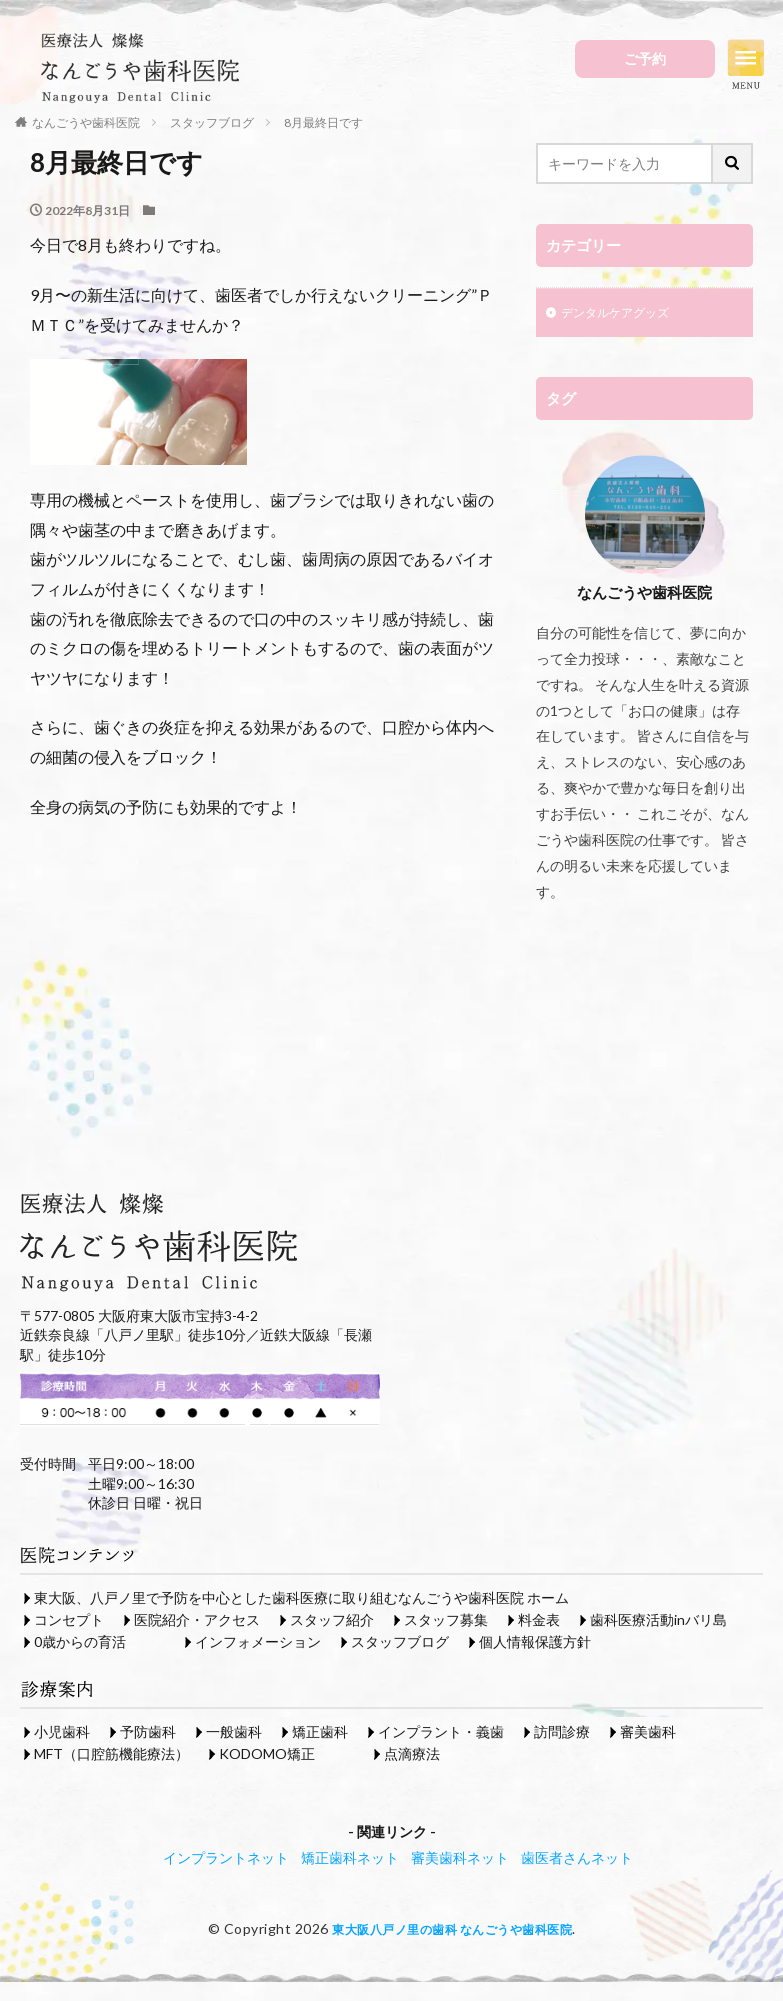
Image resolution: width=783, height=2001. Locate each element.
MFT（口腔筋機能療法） (111, 1755)
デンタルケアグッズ (624, 314)
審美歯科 (648, 1733)
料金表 (539, 1621)
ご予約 (645, 58)
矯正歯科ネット (350, 1859)
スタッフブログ (400, 1643)
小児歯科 (62, 1733)
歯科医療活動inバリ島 (658, 1621)
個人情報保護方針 (535, 1643)
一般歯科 (234, 1733)
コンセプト (69, 1621)
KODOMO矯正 (267, 1755)
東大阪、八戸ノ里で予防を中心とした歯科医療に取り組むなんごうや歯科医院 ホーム (301, 1599)
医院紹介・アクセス (197, 1621)
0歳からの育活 (80, 1643)
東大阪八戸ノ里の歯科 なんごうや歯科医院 (452, 1930)
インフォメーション (258, 1643)
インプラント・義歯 (441, 1733)
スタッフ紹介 (332, 1621)
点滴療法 (412, 1755)
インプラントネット (226, 1859)
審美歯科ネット (460, 1859)
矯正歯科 (320, 1733)
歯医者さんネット (577, 1859)
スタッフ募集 (446, 1621)
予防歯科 (148, 1733)
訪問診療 (562, 1733)
